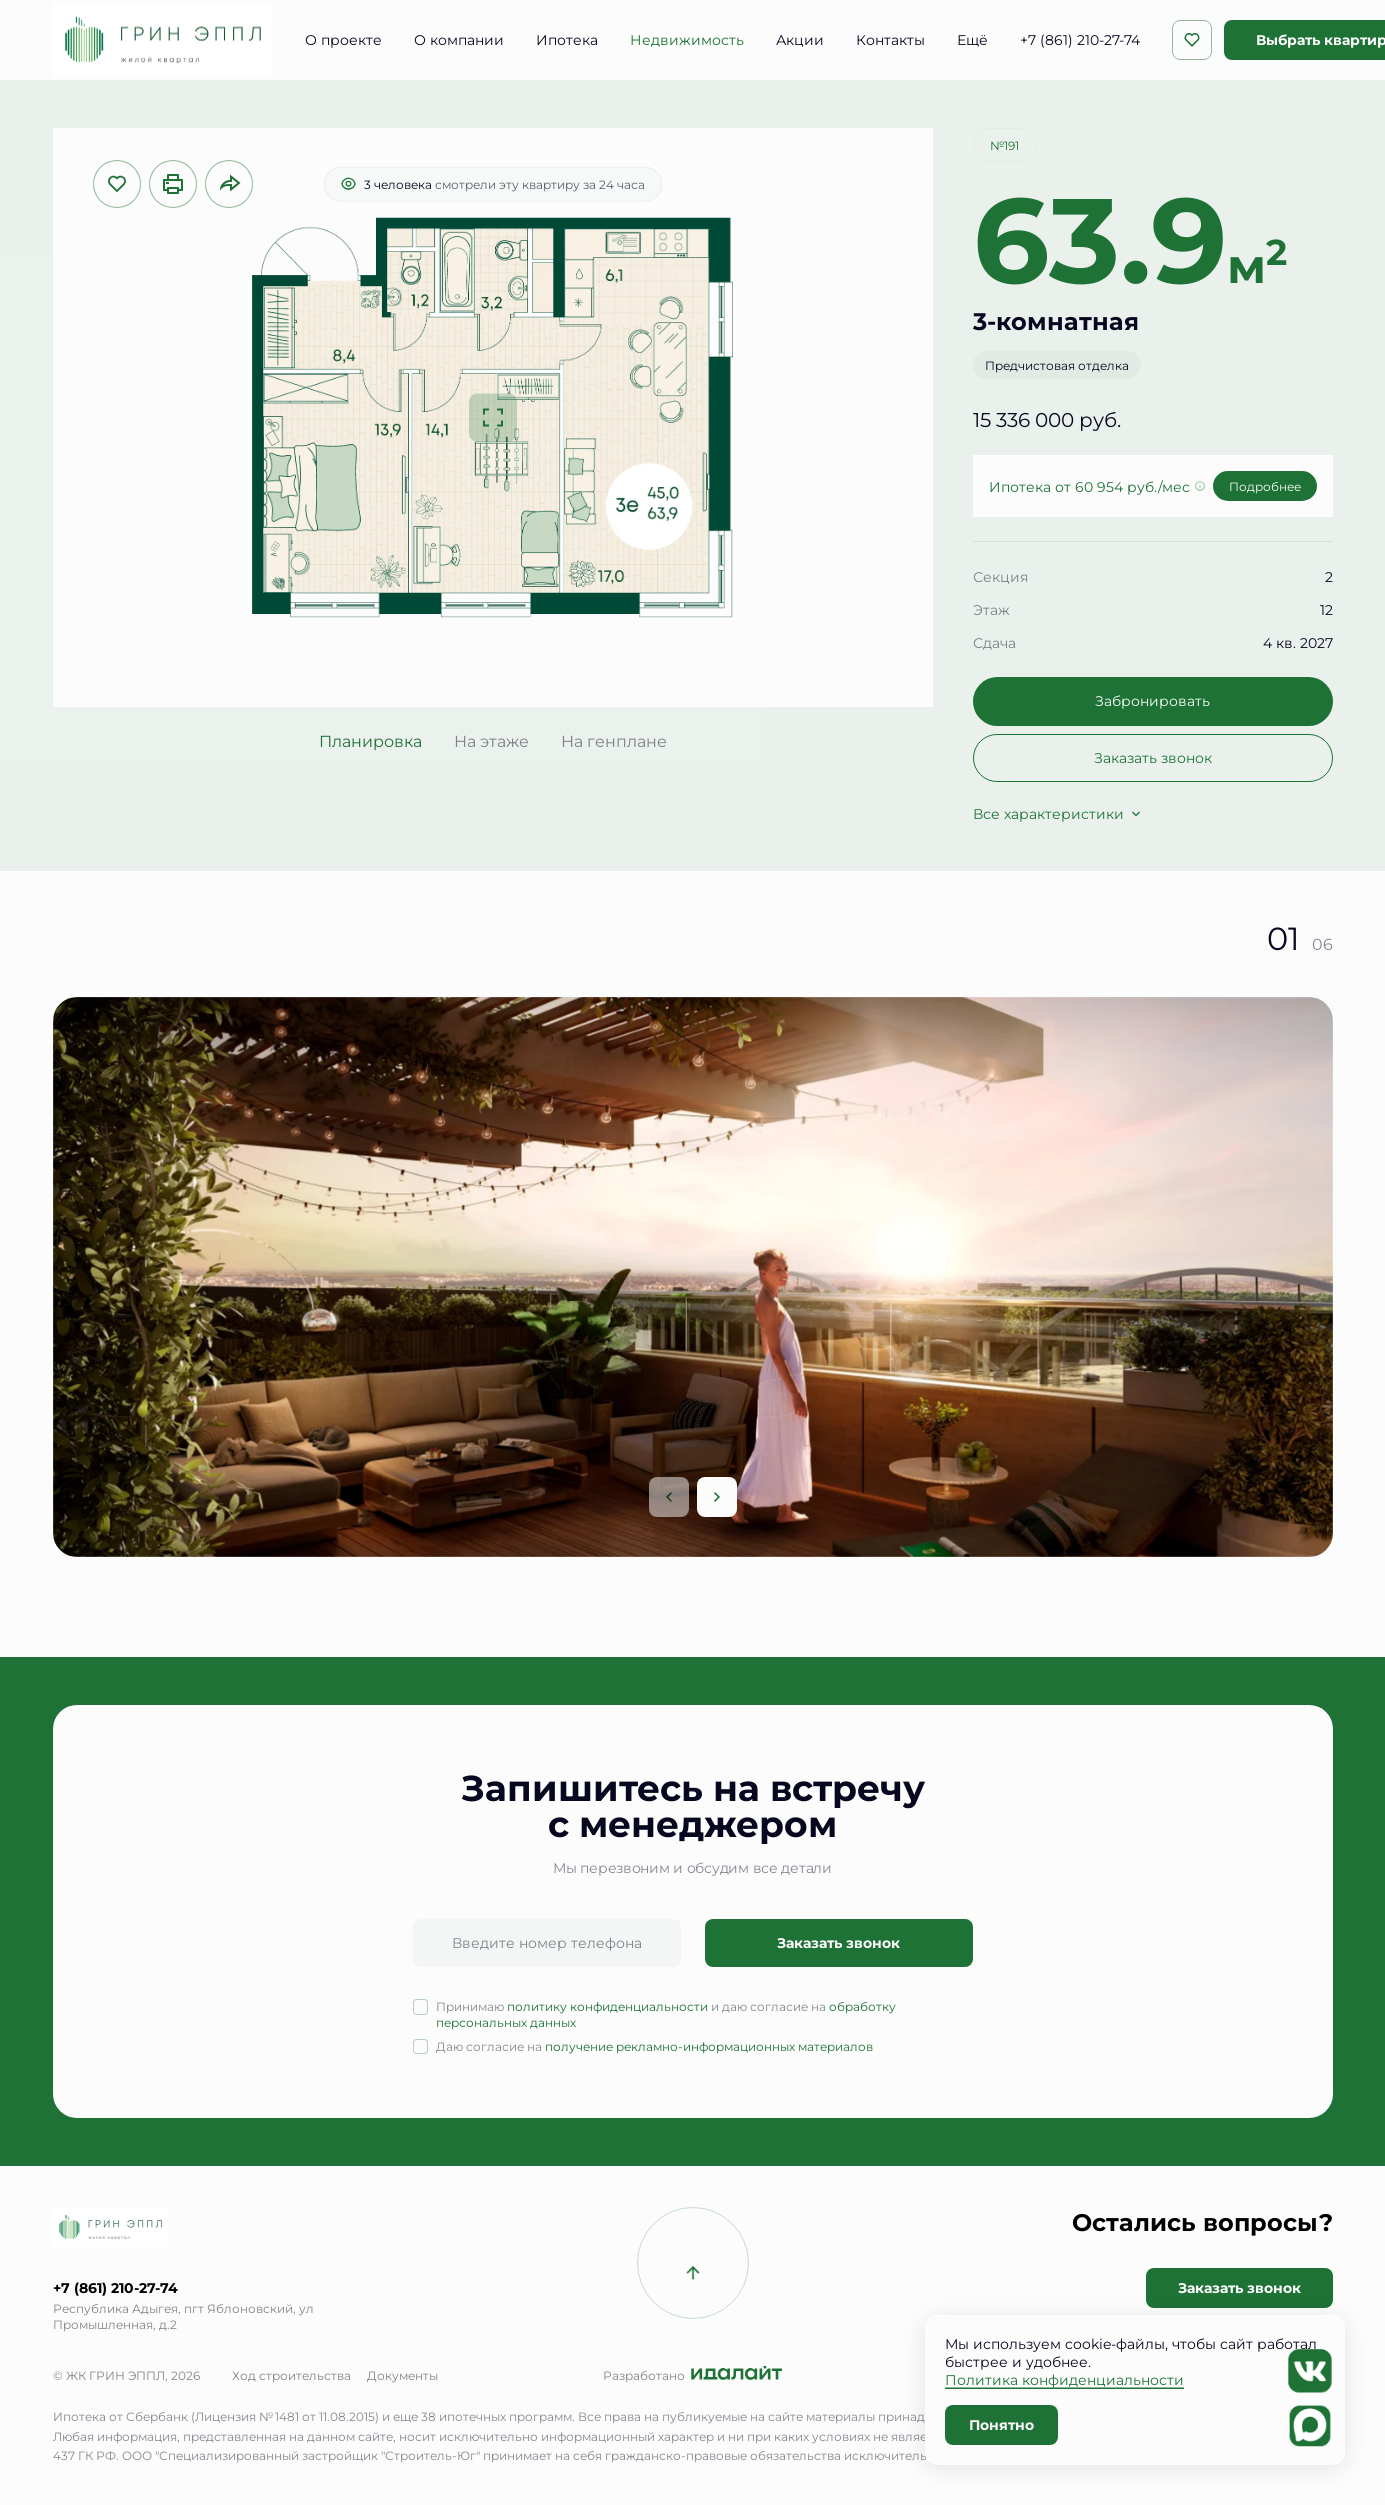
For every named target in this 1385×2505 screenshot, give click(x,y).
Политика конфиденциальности (1064, 2379)
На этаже (491, 741)
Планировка (370, 741)
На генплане (614, 741)
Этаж (991, 609)
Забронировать (1152, 700)
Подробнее (1265, 486)
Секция (1000, 576)
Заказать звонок (1153, 757)
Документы (402, 2375)
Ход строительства (291, 2375)
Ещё (972, 40)
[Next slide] (717, 1497)
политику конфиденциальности (607, 2006)
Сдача (994, 642)
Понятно (1001, 2424)
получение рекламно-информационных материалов (709, 2046)
